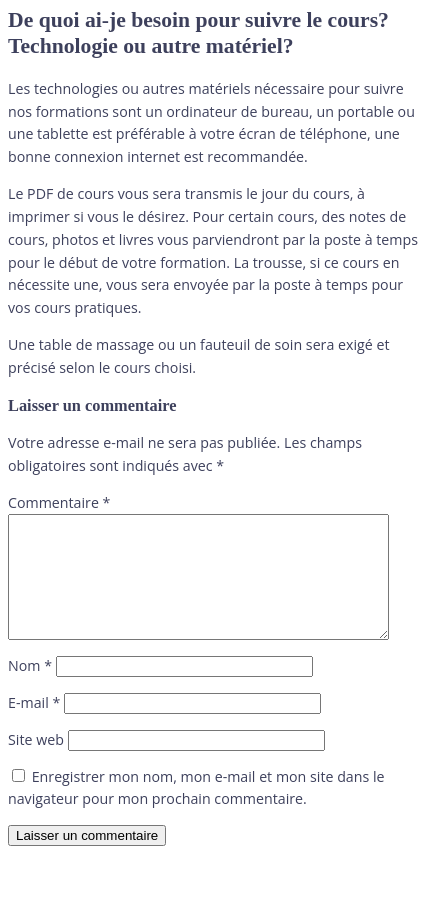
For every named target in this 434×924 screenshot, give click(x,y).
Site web (36, 763)
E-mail (34, 726)
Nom (30, 689)
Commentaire (59, 502)
